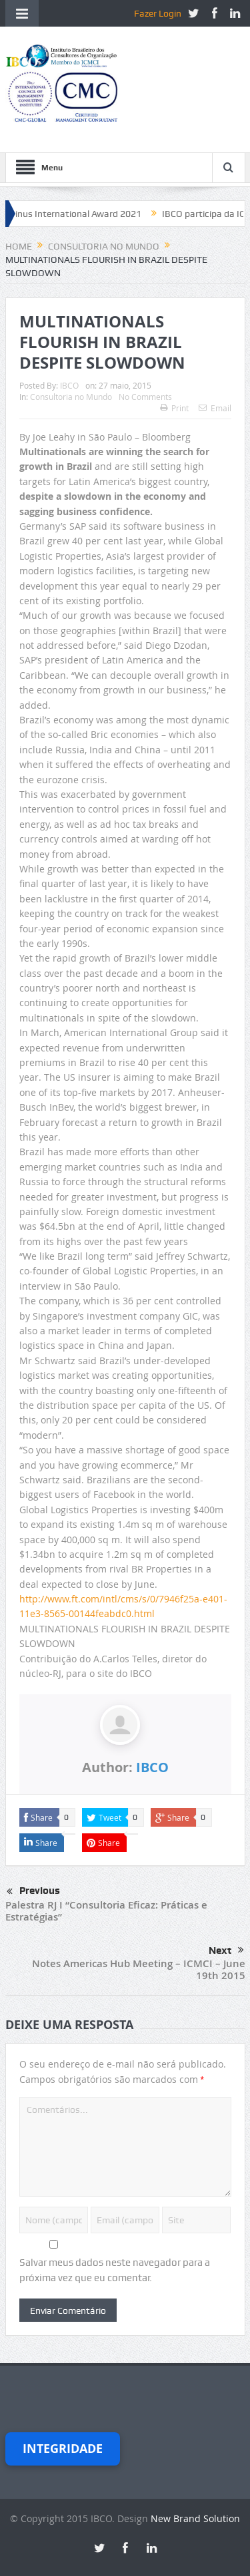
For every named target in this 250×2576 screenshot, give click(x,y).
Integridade (63, 2448)
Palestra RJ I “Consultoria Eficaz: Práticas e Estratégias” (106, 1911)
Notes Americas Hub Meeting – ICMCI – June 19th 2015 (138, 1969)
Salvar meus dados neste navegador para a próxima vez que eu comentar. (114, 2270)
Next (226, 1950)
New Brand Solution (195, 2518)
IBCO (69, 385)
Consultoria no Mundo (71, 396)
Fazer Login (157, 13)
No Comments (145, 396)
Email (215, 408)
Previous (33, 1892)
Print (174, 408)
